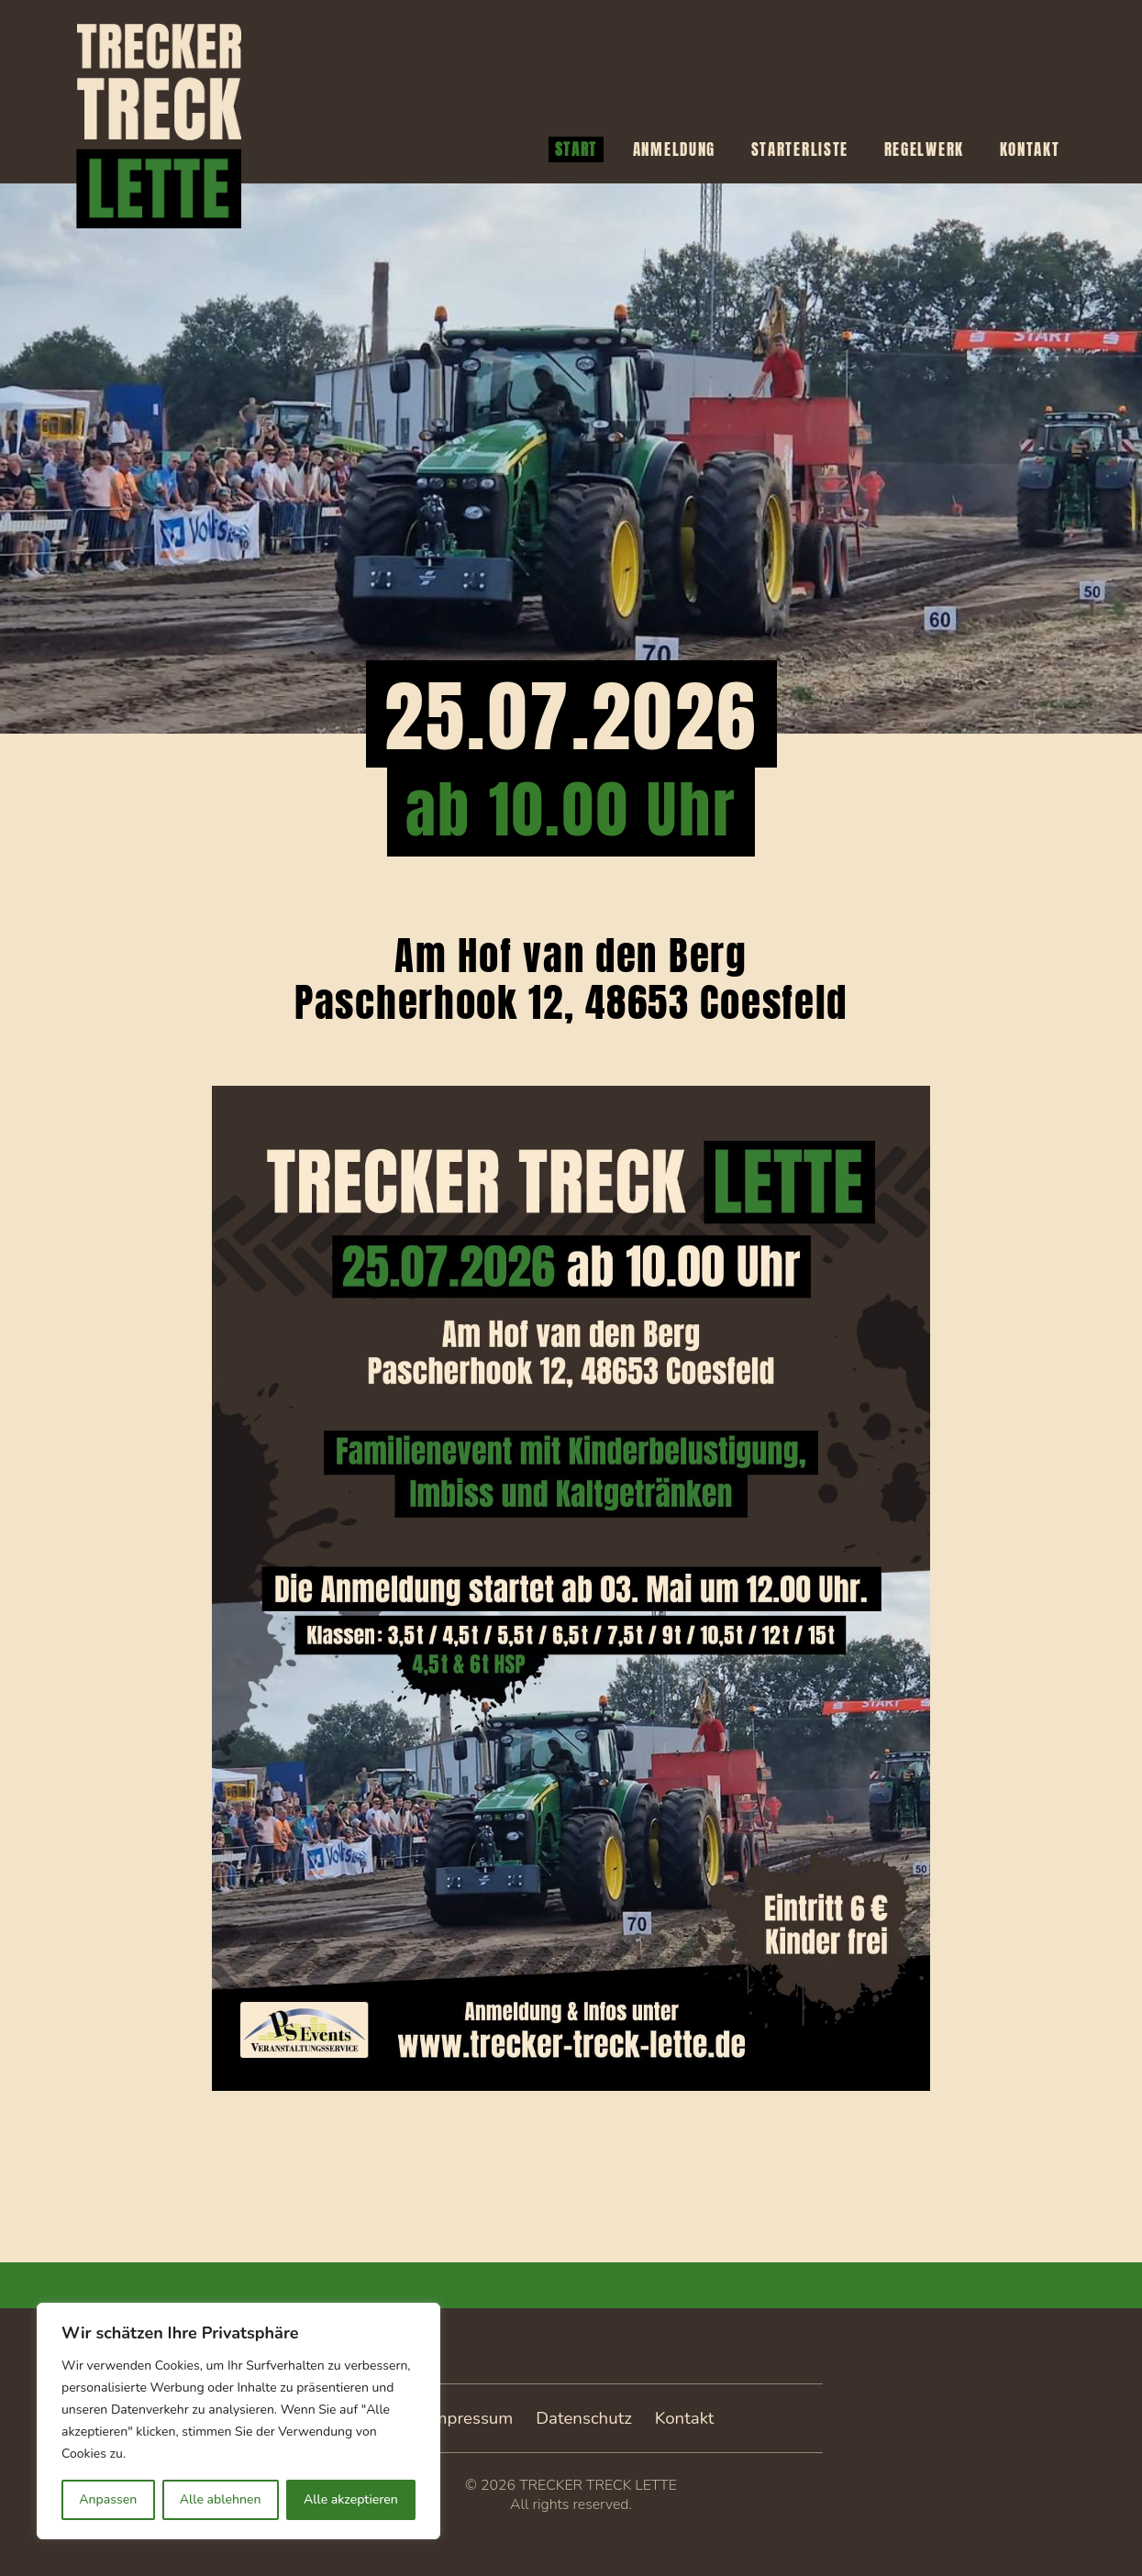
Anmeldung (674, 149)
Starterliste (799, 149)
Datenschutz (584, 2418)
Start (576, 149)
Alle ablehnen (220, 2499)
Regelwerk (924, 149)
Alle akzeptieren (351, 2499)
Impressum (471, 2418)
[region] (238, 2421)
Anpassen (108, 2499)
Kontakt (1030, 149)
